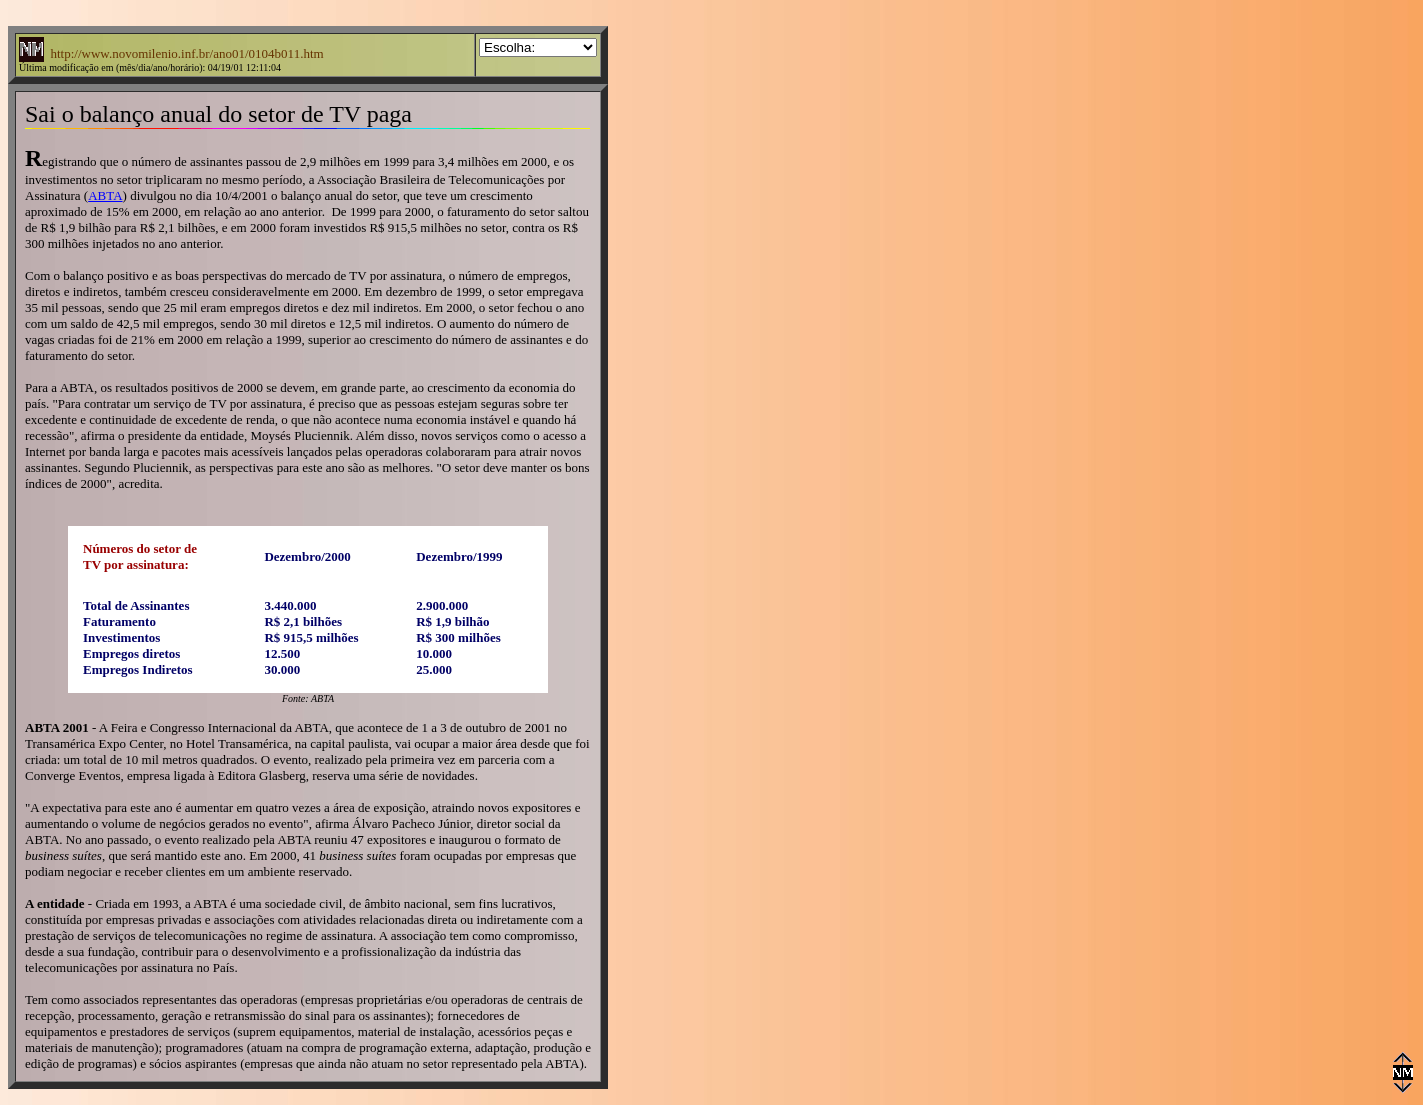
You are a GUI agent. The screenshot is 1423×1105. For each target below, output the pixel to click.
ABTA (105, 195)
